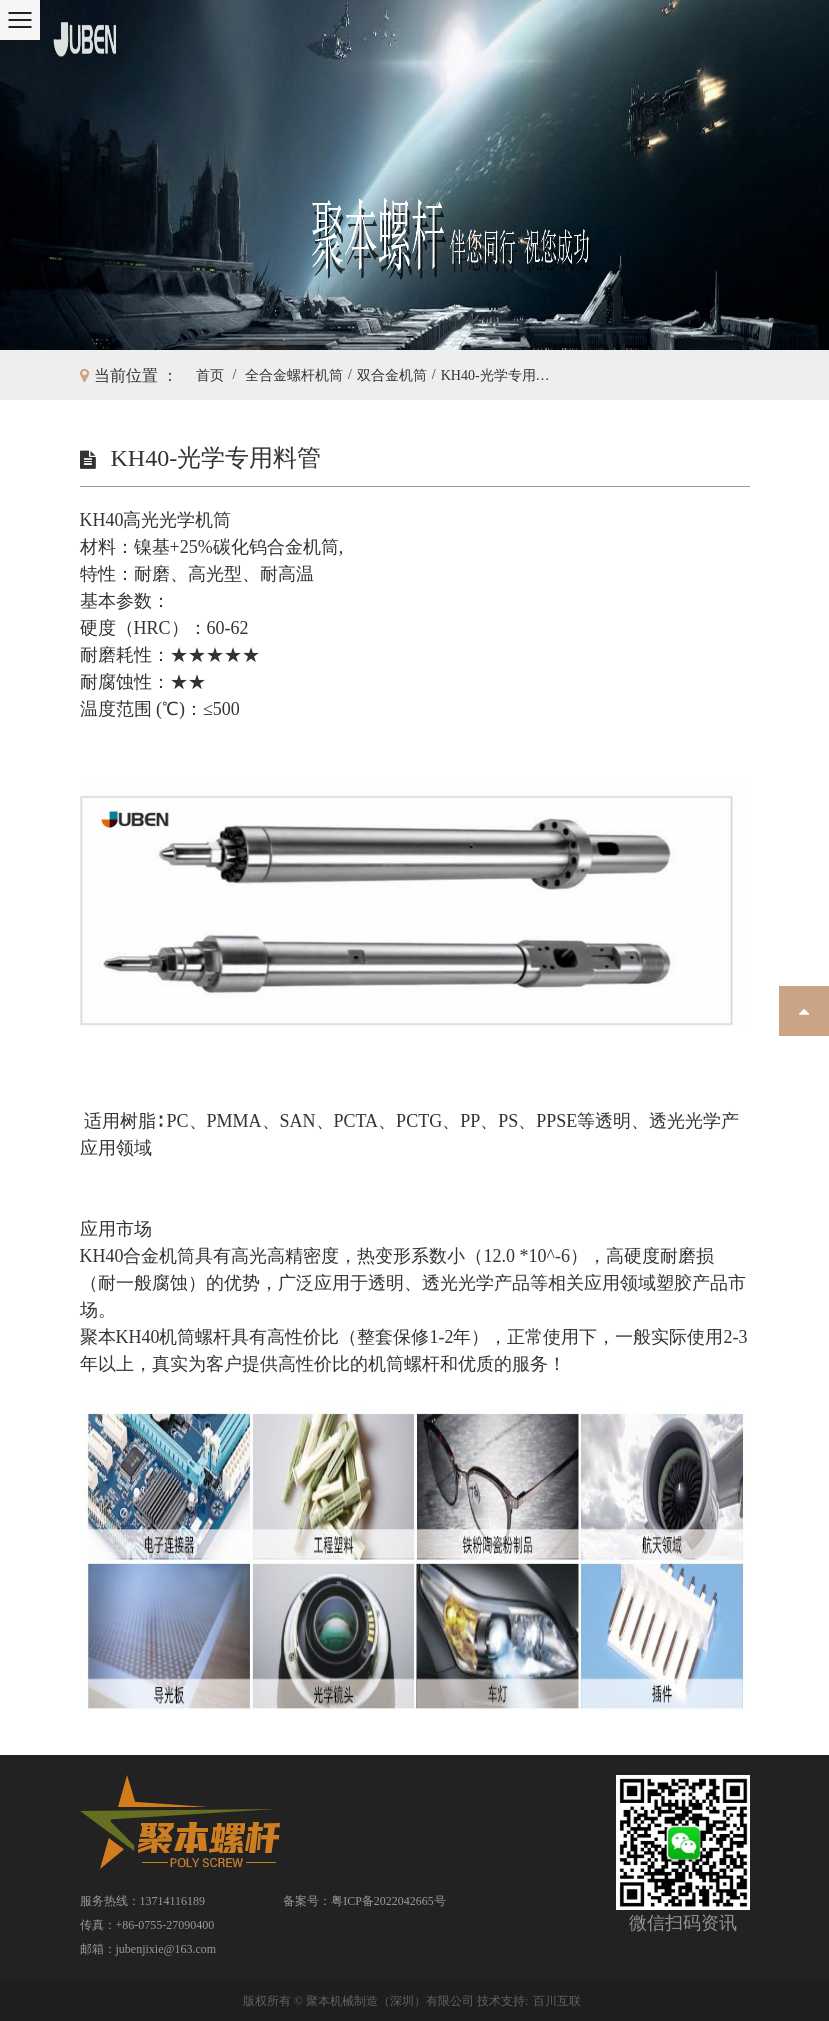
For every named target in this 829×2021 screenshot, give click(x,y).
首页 (210, 375)
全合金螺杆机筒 (294, 375)
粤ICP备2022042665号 (388, 1901)
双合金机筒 (392, 375)
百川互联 (557, 2001)
